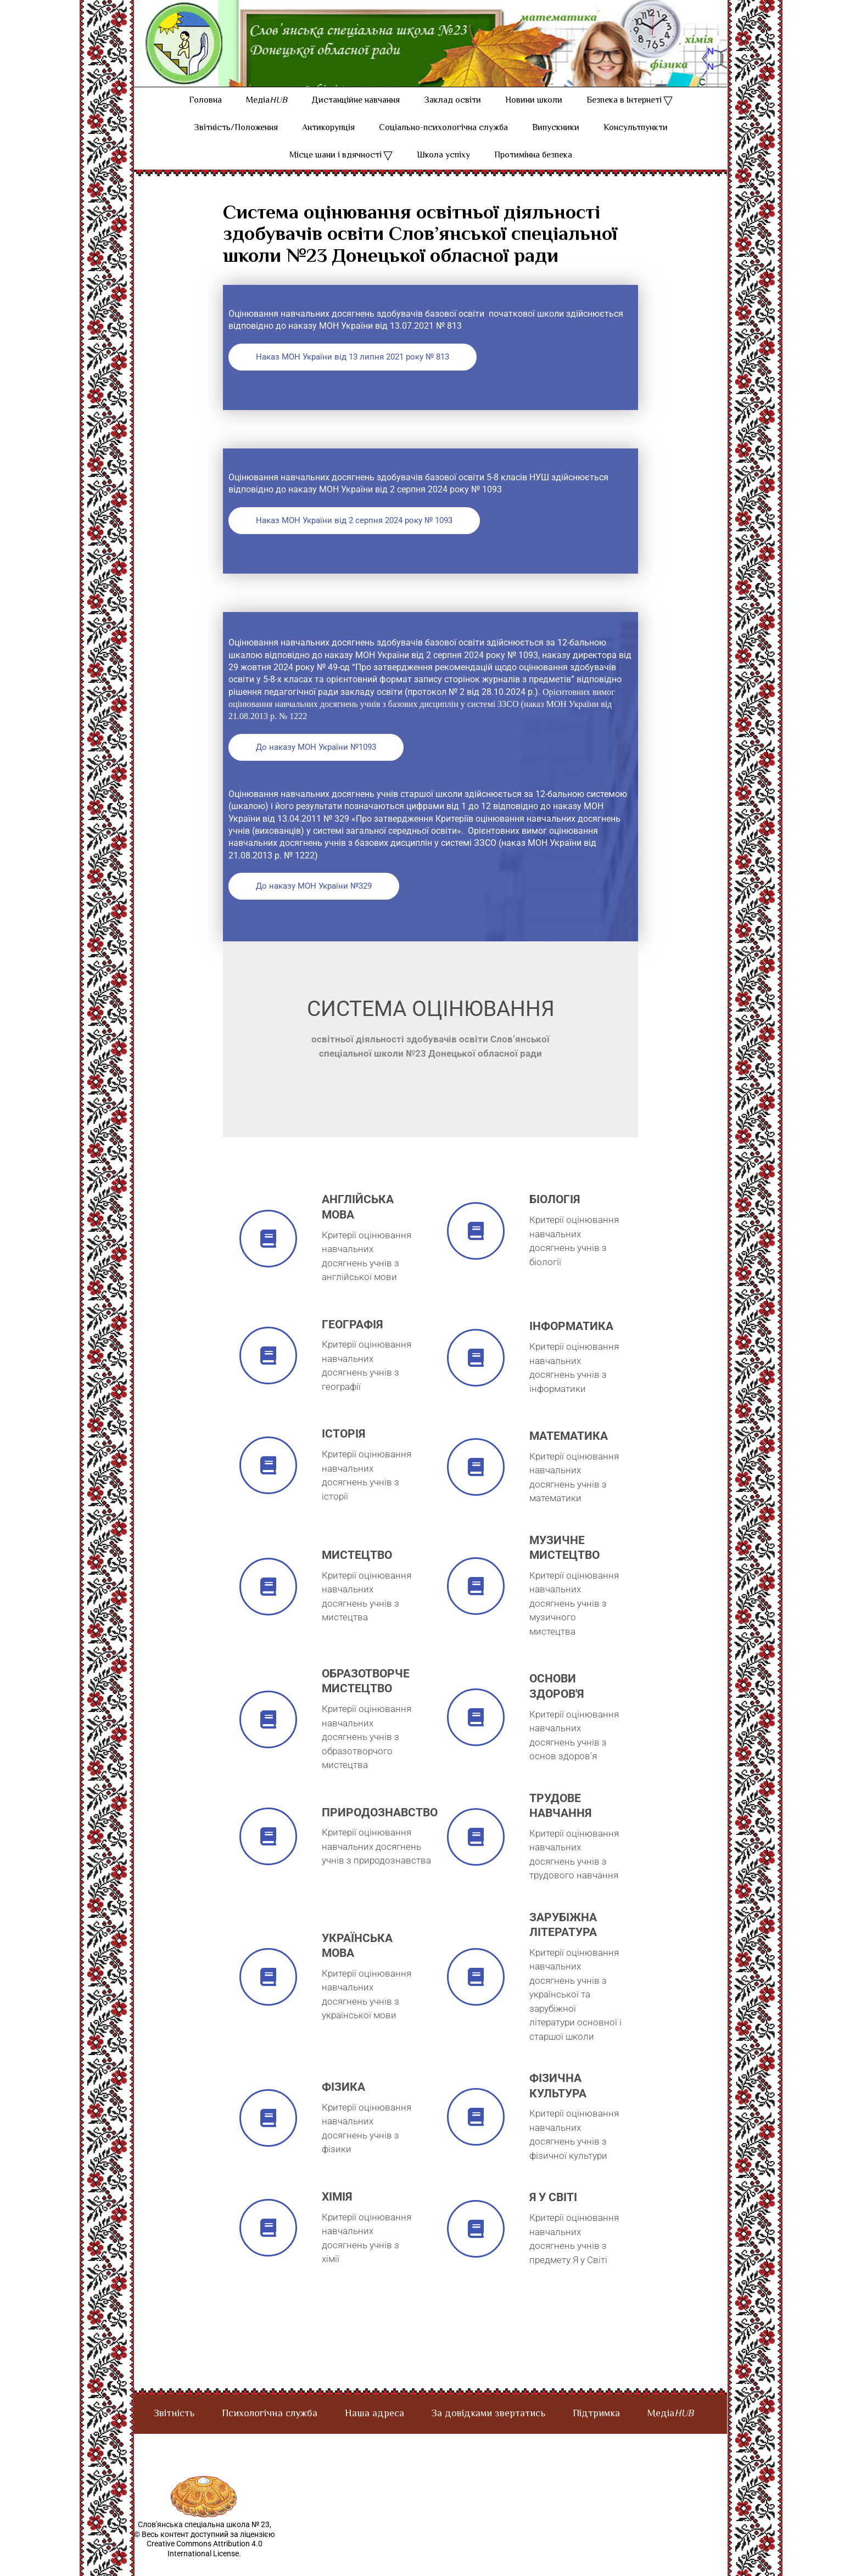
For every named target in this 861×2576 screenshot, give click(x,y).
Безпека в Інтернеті (624, 118)
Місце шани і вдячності (335, 173)
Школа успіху (443, 173)
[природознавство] (268, 1854)
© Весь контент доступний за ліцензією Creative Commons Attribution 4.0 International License (204, 2561)
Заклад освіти (452, 118)
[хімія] (268, 2245)
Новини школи (533, 118)
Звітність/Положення (236, 146)
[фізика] (268, 2135)
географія (352, 1342)
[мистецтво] (268, 1604)
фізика (343, 2104)
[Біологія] (476, 1248)
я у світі (553, 2214)
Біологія (554, 1217)
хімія (337, 2214)
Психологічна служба (269, 2431)
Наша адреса (374, 2431)
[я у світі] (476, 2246)
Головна (205, 118)
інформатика (571, 1343)
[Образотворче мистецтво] (268, 1737)
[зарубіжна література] (476, 1994)
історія (343, 1451)
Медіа (266, 118)
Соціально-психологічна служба (443, 146)
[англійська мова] (268, 1256)
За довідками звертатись (488, 2431)
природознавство (380, 1830)
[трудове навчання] (476, 1854)
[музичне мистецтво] (476, 1603)
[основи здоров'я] (476, 1735)
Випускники (555, 146)
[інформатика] (476, 1375)
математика (568, 1453)
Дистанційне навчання (355, 118)
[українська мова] (268, 1994)
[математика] (476, 1485)
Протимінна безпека (533, 173)
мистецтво (357, 1572)
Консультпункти (635, 146)
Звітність (174, 2431)
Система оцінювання (431, 1026)
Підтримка (596, 2431)
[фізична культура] (476, 2134)
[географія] (268, 1373)
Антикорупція (328, 146)
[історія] (268, 1483)
